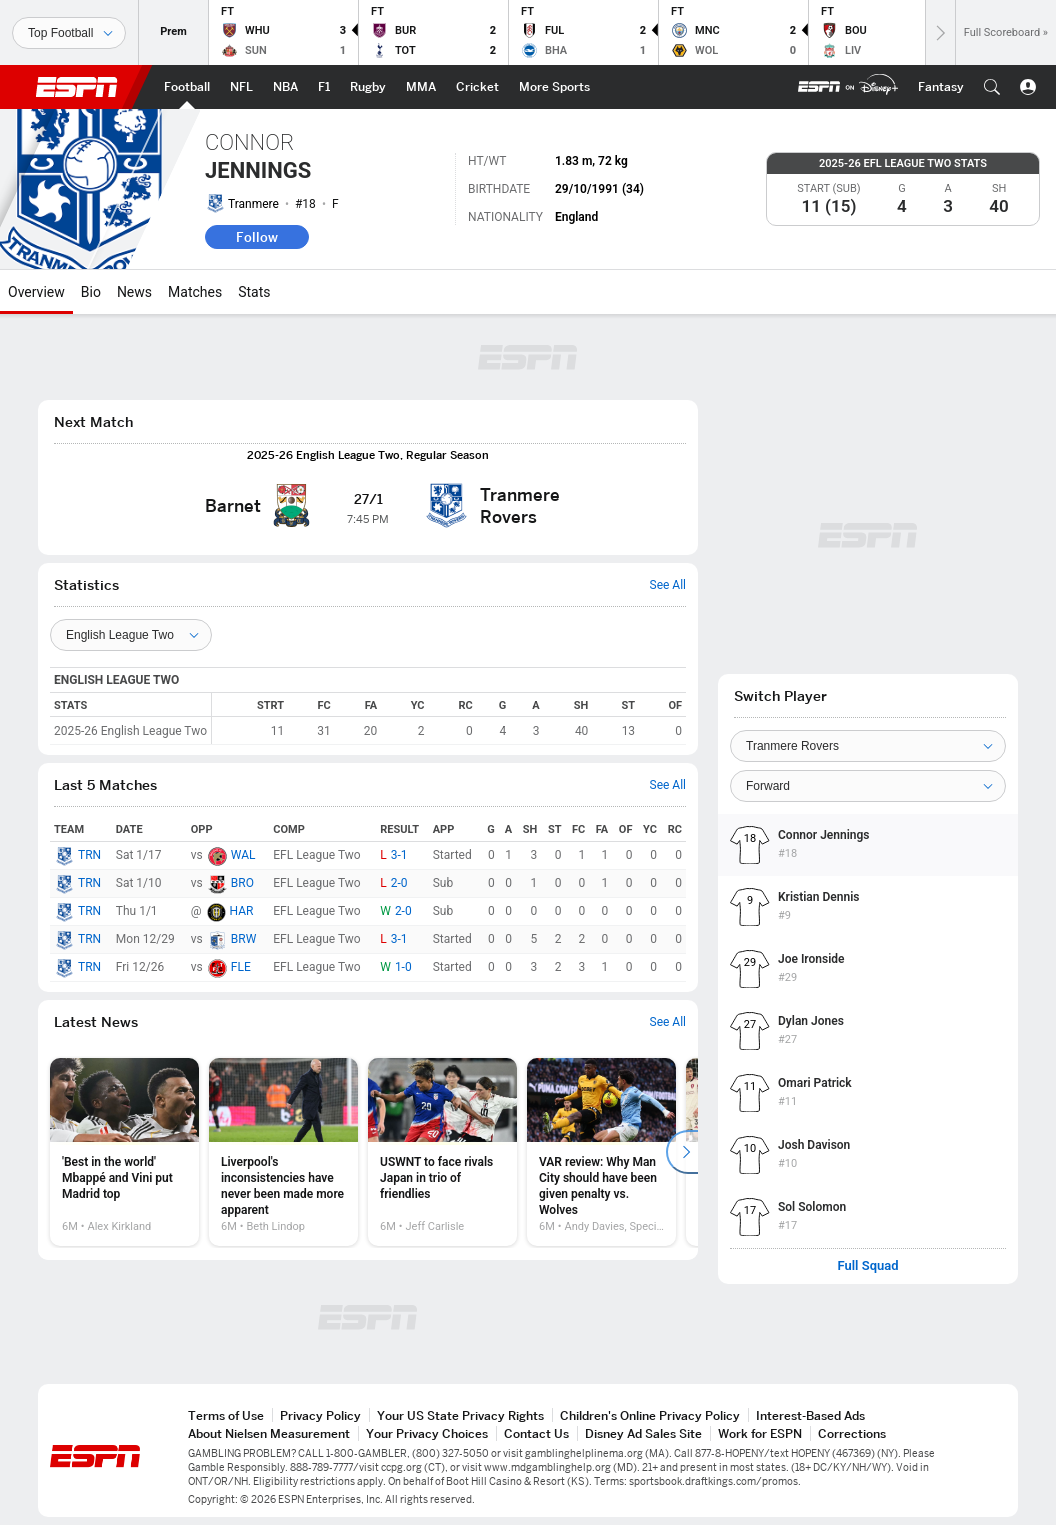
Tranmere (253, 204)
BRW (244, 939)
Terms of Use (226, 1415)
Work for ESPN (760, 1433)
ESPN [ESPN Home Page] (77, 87)
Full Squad (867, 1266)
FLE (241, 967)
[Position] (868, 786)
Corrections (852, 1433)
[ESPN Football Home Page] (187, 87)
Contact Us (536, 1433)
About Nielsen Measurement (269, 1433)
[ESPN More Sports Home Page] (554, 87)
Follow (257, 237)
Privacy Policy (320, 1415)
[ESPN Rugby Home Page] (368, 87)
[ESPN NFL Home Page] (241, 87)
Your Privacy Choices (427, 1433)
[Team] (868, 746)
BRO (242, 883)
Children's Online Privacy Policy (650, 1415)
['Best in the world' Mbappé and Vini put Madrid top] (124, 1152)
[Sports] (69, 33)
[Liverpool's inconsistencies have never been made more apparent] (283, 1152)
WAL (243, 855)
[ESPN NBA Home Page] (285, 87)
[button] (992, 87)
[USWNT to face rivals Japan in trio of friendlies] (442, 1152)
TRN (89, 855)
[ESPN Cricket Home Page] (477, 87)
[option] (124, 1152)
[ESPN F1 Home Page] (324, 87)
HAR (242, 911)
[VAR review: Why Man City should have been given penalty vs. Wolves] (601, 1152)
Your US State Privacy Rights (460, 1415)
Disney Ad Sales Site (643, 1433)
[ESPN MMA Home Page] (421, 87)
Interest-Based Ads (810, 1415)
